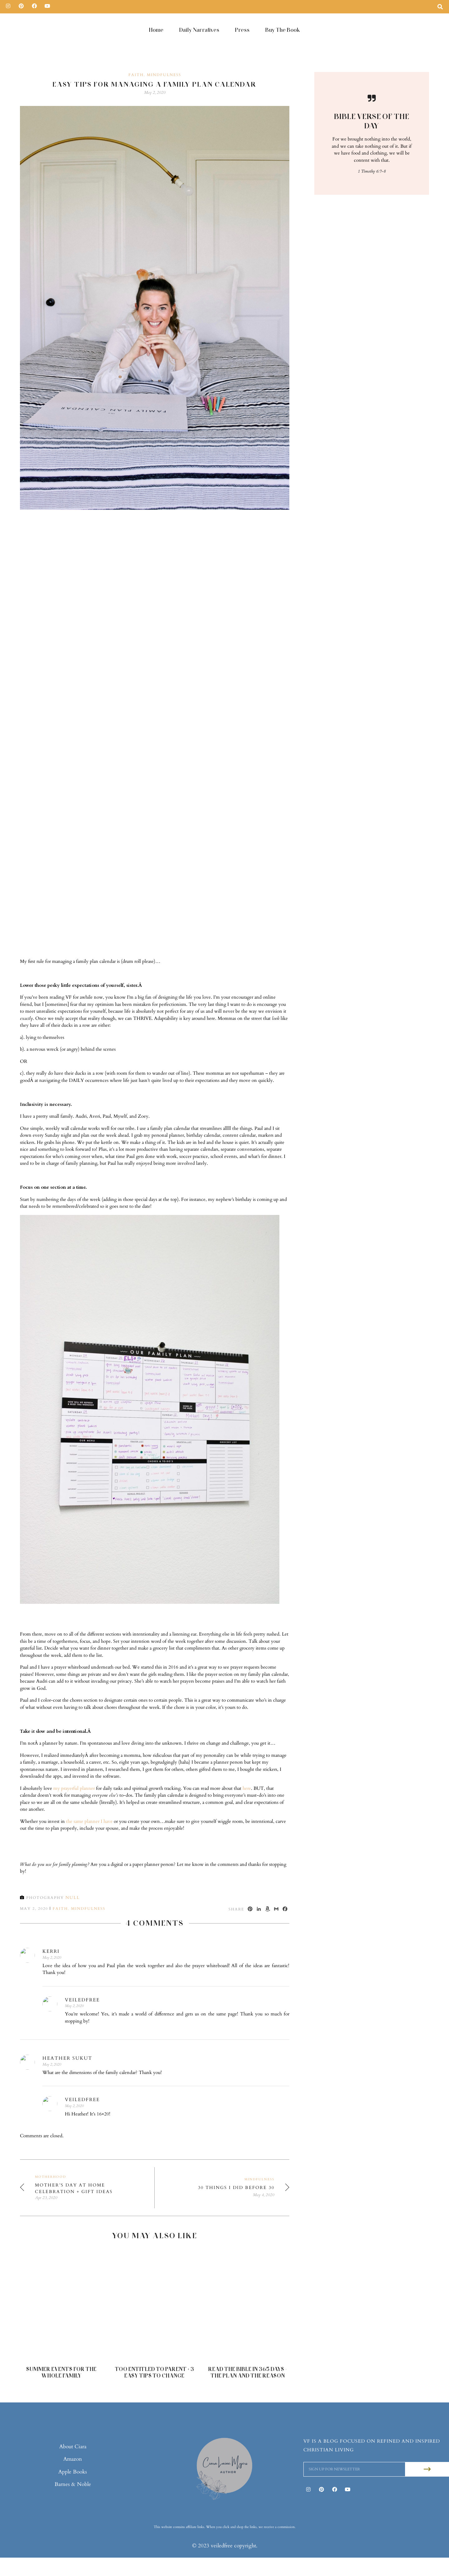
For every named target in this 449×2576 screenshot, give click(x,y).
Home (156, 29)
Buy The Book (282, 29)
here (247, 1770)
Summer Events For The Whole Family (61, 2354)
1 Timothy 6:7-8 (372, 153)
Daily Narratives (199, 29)
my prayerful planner (74, 1770)
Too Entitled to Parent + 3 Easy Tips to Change (154, 2354)
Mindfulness (164, 56)
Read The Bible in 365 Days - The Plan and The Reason (247, 2354)
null (72, 1879)
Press (242, 29)
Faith (136, 56)
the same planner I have (89, 1803)
